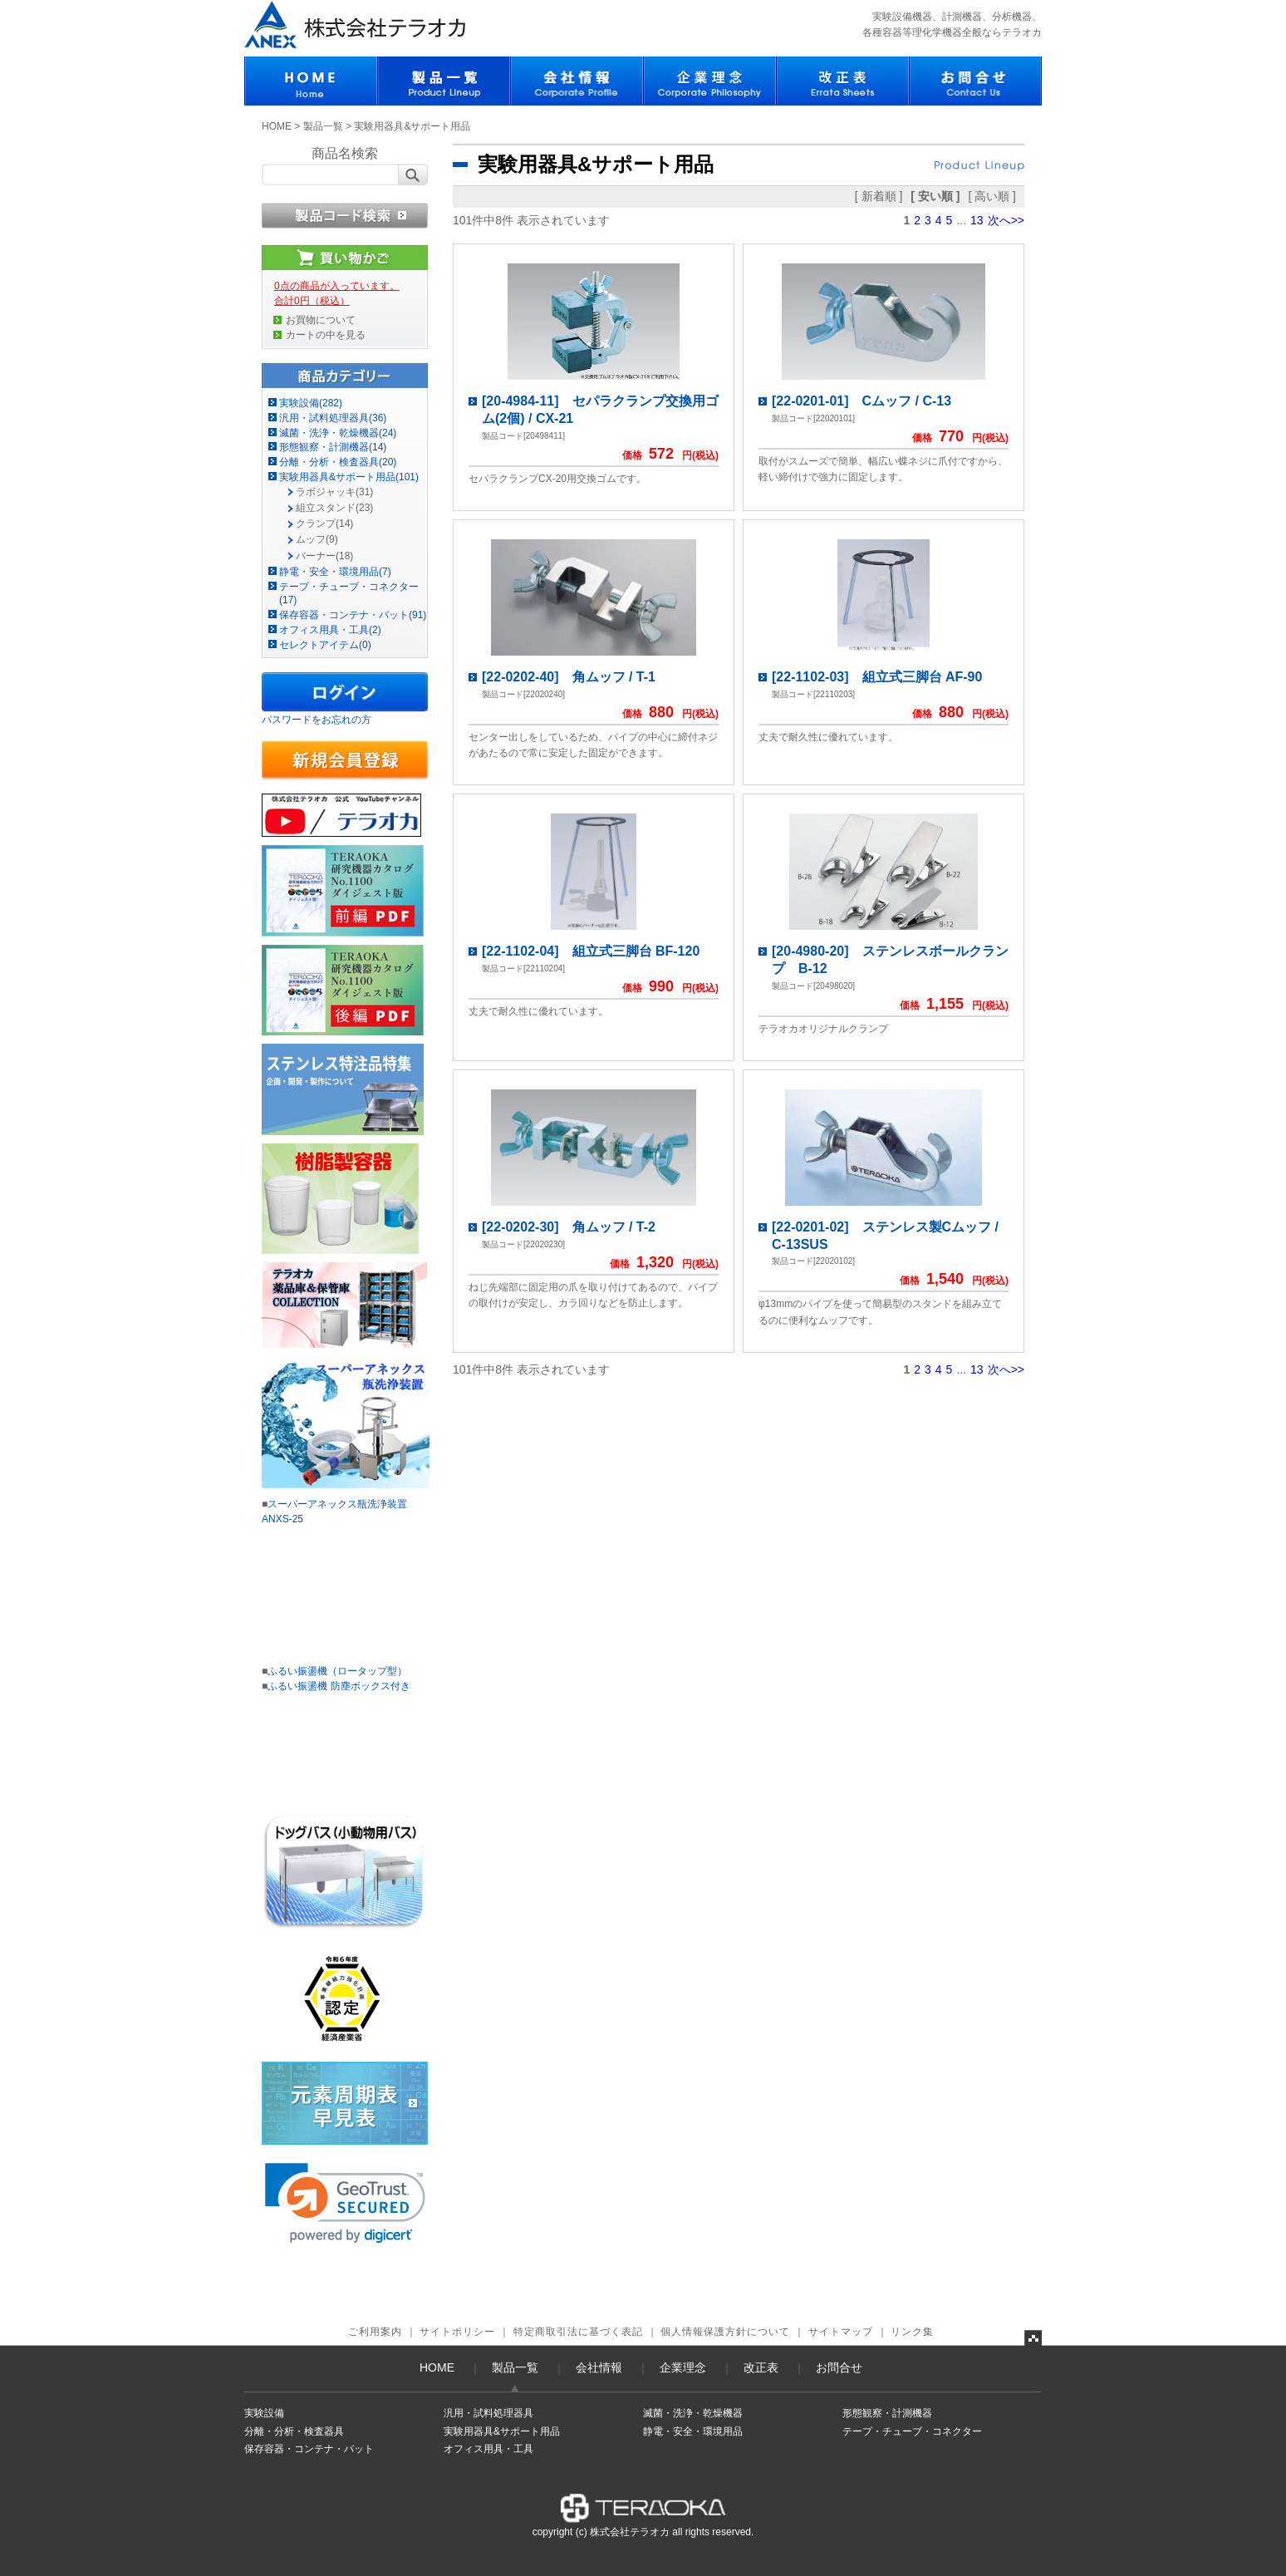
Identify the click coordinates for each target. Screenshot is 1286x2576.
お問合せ (839, 2367)
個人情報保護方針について (725, 2332)
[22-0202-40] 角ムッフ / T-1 (568, 677)
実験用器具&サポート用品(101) (349, 477)
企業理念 (683, 2367)
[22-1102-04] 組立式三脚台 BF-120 (590, 951)
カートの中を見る (326, 335)
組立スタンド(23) (334, 508)
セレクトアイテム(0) (325, 645)
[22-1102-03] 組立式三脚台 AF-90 (877, 677)
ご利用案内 (375, 2332)
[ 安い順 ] (935, 196)
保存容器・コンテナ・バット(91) (352, 615)
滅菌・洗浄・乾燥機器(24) (337, 433)
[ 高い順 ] (992, 196)
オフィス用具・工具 (488, 2449)
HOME (277, 126)
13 (977, 220)
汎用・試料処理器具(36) (332, 418)
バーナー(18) (324, 556)
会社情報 (599, 2367)
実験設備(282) (310, 403)
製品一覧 (323, 126)
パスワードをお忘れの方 (316, 719)
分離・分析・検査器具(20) (337, 462)
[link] (345, 2203)
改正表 (761, 2367)
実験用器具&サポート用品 (502, 2431)
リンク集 (912, 2332)
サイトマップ (840, 2332)
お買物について (321, 320)
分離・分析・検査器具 (294, 2431)
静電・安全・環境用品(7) (335, 572)
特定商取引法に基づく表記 (578, 2332)
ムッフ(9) (317, 539)
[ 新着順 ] (879, 196)
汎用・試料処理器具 (488, 2413)
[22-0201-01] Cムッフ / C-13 (861, 401)
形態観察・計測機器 (887, 2413)
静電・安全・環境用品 (693, 2431)
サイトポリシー (457, 2332)
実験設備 (264, 2413)
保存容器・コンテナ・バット (309, 2449)
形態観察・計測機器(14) (332, 447)
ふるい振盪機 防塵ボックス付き (339, 1686)
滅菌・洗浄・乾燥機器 (693, 2413)
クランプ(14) (324, 523)
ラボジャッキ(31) (334, 492)
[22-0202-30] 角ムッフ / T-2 (568, 1227)
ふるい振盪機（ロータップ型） (337, 1671)
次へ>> (1006, 220)
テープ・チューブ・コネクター (912, 2431)
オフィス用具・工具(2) (330, 630)
